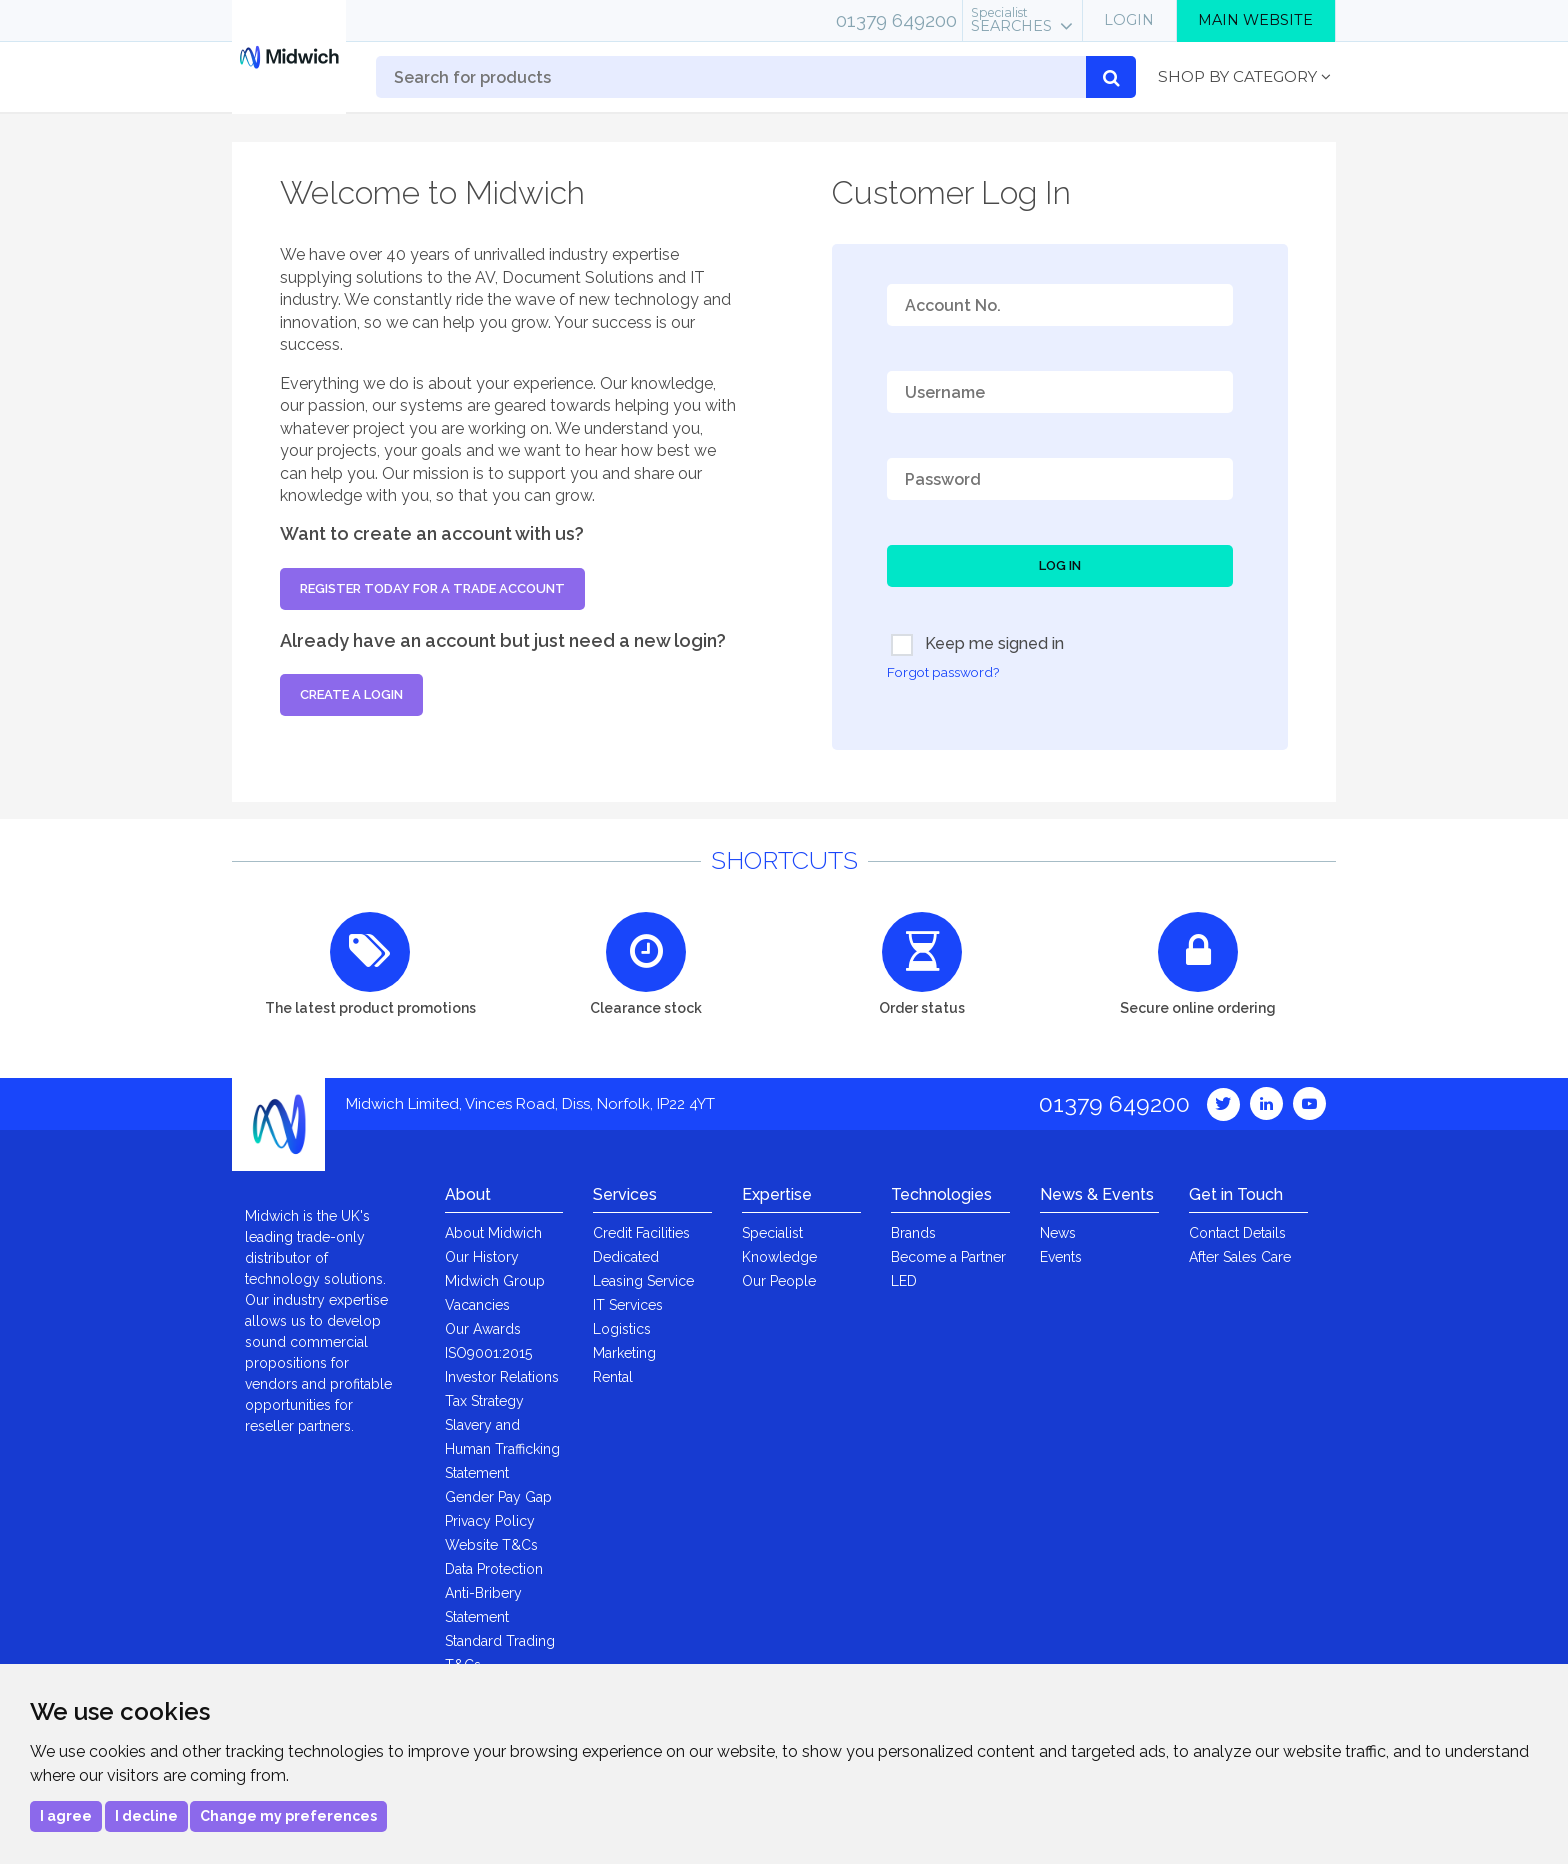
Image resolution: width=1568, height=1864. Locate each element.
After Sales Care (1240, 1257)
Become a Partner (948, 1257)
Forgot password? (943, 672)
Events (1061, 1257)
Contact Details (1237, 1233)
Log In (1060, 565)
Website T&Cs (491, 1545)
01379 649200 (896, 20)
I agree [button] (66, 1816)
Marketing (624, 1353)
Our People (779, 1281)
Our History (482, 1257)
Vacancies (477, 1305)
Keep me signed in (977, 645)
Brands (913, 1233)
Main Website (1255, 20)
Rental (613, 1377)
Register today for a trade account (432, 588)
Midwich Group (495, 1281)
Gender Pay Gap (498, 1497)
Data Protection (494, 1569)
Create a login (351, 694)
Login (1129, 20)
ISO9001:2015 (488, 1353)
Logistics (622, 1329)
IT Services (628, 1305)
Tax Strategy (484, 1401)
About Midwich (493, 1233)
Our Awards (483, 1329)
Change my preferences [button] (288, 1816)
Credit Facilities (641, 1233)
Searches (1011, 20)
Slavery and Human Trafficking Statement (502, 1449)
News (1058, 1233)
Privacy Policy (490, 1521)
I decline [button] (146, 1816)
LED (904, 1281)
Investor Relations (502, 1377)
